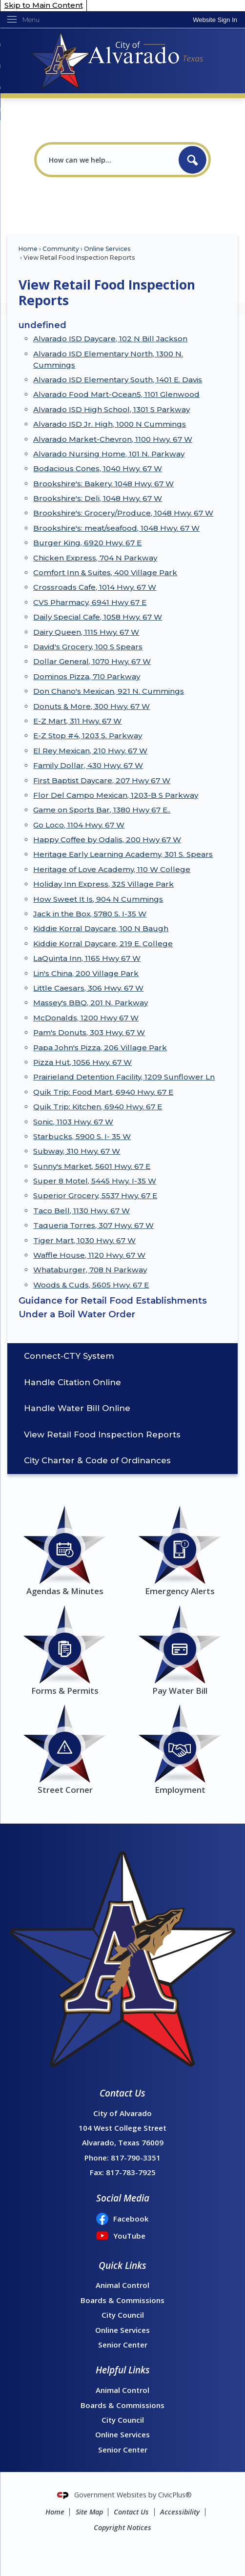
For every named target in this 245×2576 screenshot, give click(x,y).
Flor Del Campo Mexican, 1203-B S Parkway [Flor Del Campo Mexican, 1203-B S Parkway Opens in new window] (115, 795)
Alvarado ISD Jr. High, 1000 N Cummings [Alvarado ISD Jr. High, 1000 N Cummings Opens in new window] (109, 424)
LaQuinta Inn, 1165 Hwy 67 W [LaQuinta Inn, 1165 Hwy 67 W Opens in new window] (87, 958)
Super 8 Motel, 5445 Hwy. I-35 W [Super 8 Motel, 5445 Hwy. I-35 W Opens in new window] (94, 1180)
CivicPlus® (175, 2494)
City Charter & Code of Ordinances (97, 1460)
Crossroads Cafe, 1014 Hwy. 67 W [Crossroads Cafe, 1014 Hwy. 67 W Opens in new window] (94, 587)
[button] (192, 160)
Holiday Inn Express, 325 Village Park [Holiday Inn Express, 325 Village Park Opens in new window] (103, 884)
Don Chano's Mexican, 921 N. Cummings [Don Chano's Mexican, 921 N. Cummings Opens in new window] (108, 691)
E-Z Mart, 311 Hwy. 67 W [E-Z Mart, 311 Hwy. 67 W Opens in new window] (77, 721)
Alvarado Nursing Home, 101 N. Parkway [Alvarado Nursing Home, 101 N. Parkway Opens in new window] (108, 453)
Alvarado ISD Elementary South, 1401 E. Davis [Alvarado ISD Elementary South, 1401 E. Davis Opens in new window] (117, 379)
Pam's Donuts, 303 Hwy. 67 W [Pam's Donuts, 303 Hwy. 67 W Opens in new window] (89, 1032)
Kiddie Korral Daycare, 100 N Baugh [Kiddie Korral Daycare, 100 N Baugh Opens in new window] (100, 928)
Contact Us (131, 2511)
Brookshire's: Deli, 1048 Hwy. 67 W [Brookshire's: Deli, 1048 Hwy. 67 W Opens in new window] (97, 498)
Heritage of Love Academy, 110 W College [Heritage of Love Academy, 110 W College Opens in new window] (111, 869)
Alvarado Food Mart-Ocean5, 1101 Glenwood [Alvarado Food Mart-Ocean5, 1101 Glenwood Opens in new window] (116, 394)
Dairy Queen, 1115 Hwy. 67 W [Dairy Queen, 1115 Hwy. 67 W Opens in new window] (86, 632)
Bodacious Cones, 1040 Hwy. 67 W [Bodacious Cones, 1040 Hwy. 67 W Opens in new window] (97, 468)
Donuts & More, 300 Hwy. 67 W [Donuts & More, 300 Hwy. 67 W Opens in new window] (91, 706)
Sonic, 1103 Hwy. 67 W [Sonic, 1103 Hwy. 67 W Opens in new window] (73, 1121)
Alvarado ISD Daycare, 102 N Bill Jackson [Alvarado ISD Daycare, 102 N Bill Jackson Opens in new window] (110, 338)
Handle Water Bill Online (77, 1408)
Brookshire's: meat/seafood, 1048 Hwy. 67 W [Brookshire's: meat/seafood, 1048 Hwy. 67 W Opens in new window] (116, 528)
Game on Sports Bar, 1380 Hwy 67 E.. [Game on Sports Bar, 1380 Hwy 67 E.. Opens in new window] (101, 809)
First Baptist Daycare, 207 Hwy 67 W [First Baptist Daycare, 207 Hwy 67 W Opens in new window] (101, 780)
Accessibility (180, 2511)
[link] (215, 19)
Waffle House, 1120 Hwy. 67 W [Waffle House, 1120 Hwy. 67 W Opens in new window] (89, 1255)
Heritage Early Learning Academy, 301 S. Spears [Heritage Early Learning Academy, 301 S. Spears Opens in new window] (123, 854)
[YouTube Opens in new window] (122, 2236)
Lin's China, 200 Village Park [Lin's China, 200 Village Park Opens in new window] (86, 973)
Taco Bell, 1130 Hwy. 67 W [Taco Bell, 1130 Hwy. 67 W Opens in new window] (81, 1210)
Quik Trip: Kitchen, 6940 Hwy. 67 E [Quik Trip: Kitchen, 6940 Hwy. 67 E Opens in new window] (97, 1106)
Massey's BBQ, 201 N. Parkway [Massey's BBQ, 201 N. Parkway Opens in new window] (90, 1002)
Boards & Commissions (122, 2300)
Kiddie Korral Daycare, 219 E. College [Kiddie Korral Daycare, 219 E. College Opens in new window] (103, 943)
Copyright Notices (122, 2527)
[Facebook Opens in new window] (122, 2218)
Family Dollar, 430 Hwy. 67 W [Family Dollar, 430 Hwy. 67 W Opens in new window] (88, 765)
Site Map (89, 2511)
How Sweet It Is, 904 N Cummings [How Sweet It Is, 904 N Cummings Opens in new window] (98, 899)
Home (28, 248)
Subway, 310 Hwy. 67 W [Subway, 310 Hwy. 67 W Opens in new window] (76, 1151)
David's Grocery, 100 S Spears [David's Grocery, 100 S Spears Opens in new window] (88, 646)
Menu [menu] (31, 19)
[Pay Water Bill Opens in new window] (180, 1649)
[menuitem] (122, 1356)
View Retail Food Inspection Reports (102, 1434)
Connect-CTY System (69, 1356)
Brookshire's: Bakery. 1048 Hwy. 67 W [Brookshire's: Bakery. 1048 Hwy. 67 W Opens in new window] (103, 483)
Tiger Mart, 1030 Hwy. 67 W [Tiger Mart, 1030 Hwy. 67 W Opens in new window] (84, 1240)
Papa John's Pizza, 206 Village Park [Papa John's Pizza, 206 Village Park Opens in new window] (100, 1047)
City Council (123, 2315)
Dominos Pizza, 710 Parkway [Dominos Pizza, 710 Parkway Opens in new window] (86, 676)
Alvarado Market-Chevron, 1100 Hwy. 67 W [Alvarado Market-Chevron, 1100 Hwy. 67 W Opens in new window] (112, 439)
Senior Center (122, 2344)
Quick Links (122, 2265)
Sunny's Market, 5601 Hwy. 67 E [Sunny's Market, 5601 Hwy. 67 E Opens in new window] (91, 1166)
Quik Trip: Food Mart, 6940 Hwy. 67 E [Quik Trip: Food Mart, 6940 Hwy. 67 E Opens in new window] (103, 1092)
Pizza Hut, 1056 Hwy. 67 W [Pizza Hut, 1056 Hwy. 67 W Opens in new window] (82, 1062)
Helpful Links (123, 2370)
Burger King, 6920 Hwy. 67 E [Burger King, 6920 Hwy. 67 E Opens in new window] (87, 542)
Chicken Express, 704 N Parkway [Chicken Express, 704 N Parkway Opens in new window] (95, 557)
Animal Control (122, 2285)
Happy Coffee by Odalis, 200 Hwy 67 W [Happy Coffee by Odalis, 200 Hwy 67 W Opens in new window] (107, 839)
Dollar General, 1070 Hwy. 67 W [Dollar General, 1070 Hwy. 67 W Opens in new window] (92, 661)
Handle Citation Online (72, 1382)
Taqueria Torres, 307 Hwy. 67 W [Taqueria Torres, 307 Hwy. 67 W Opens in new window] (93, 1225)
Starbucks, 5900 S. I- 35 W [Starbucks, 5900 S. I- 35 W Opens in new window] (82, 1136)
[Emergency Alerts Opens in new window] (180, 1549)
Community (60, 248)
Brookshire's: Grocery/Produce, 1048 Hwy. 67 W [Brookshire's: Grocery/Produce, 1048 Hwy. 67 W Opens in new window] (123, 513)
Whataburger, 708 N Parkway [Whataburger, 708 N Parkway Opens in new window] (90, 1269)
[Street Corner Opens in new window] (64, 1748)
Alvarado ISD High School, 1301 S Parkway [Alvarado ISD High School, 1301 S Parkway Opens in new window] (111, 409)
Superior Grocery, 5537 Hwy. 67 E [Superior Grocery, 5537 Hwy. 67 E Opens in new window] (95, 1195)
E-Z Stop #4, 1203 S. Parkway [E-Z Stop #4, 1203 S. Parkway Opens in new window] (87, 735)
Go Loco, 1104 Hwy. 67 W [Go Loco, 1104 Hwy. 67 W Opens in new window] (78, 825)
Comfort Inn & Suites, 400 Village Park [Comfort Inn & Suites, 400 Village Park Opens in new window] (105, 572)
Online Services (107, 248)
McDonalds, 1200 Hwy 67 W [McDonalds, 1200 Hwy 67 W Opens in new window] (86, 1017)
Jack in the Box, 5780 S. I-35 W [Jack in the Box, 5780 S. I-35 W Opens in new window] (89, 913)
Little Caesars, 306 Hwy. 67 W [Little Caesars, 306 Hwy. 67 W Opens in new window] (88, 988)
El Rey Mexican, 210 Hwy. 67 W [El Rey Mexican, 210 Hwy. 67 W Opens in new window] (90, 750)
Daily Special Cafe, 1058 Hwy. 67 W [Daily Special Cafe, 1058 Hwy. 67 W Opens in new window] (97, 617)
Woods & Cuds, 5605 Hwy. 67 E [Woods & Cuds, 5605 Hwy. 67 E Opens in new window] (91, 1284)
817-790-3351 (136, 2157)
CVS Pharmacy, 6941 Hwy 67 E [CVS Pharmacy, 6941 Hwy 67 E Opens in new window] (89, 602)
